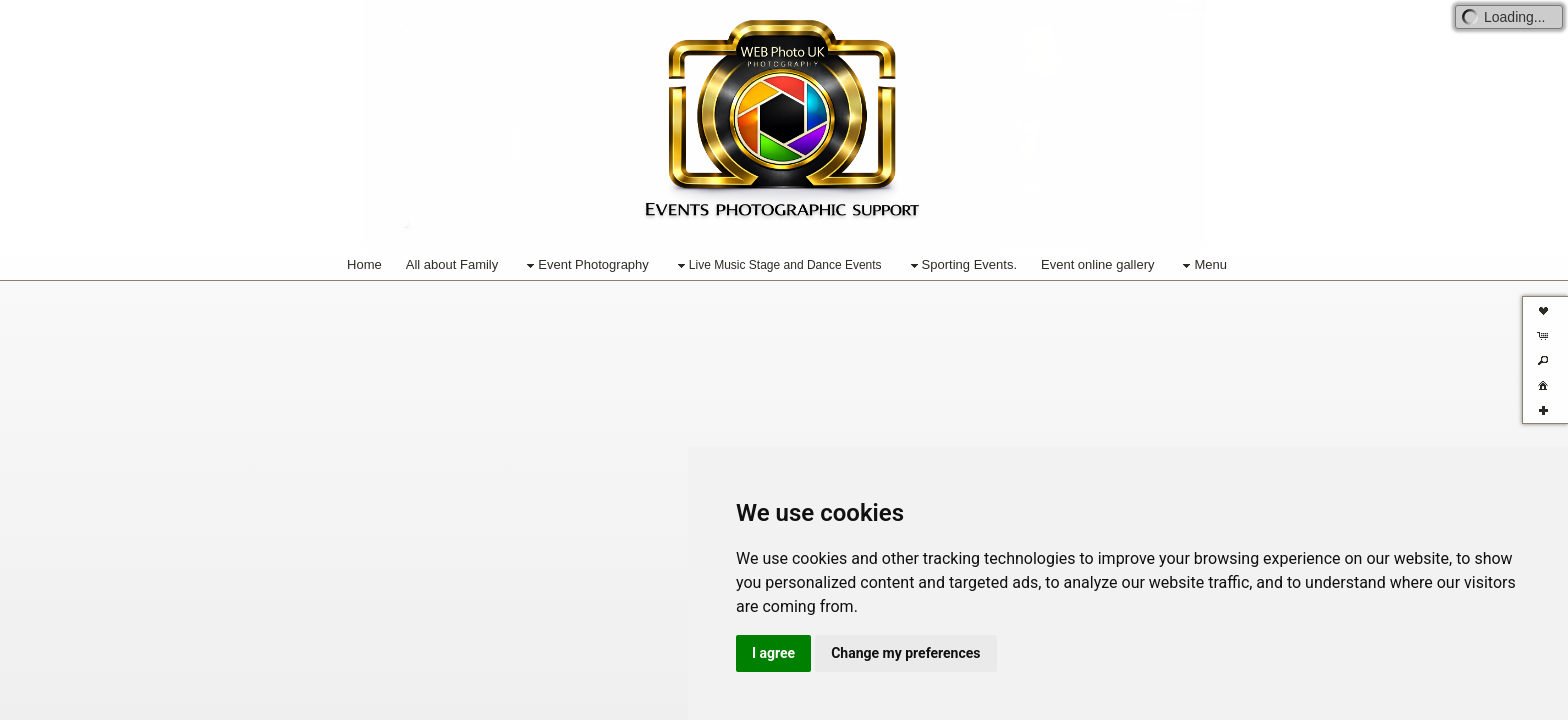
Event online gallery (1097, 264)
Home (364, 264)
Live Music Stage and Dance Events (777, 266)
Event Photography (585, 265)
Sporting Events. (961, 265)
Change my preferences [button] (905, 653)
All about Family (452, 264)
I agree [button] (773, 653)
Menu (1202, 265)
